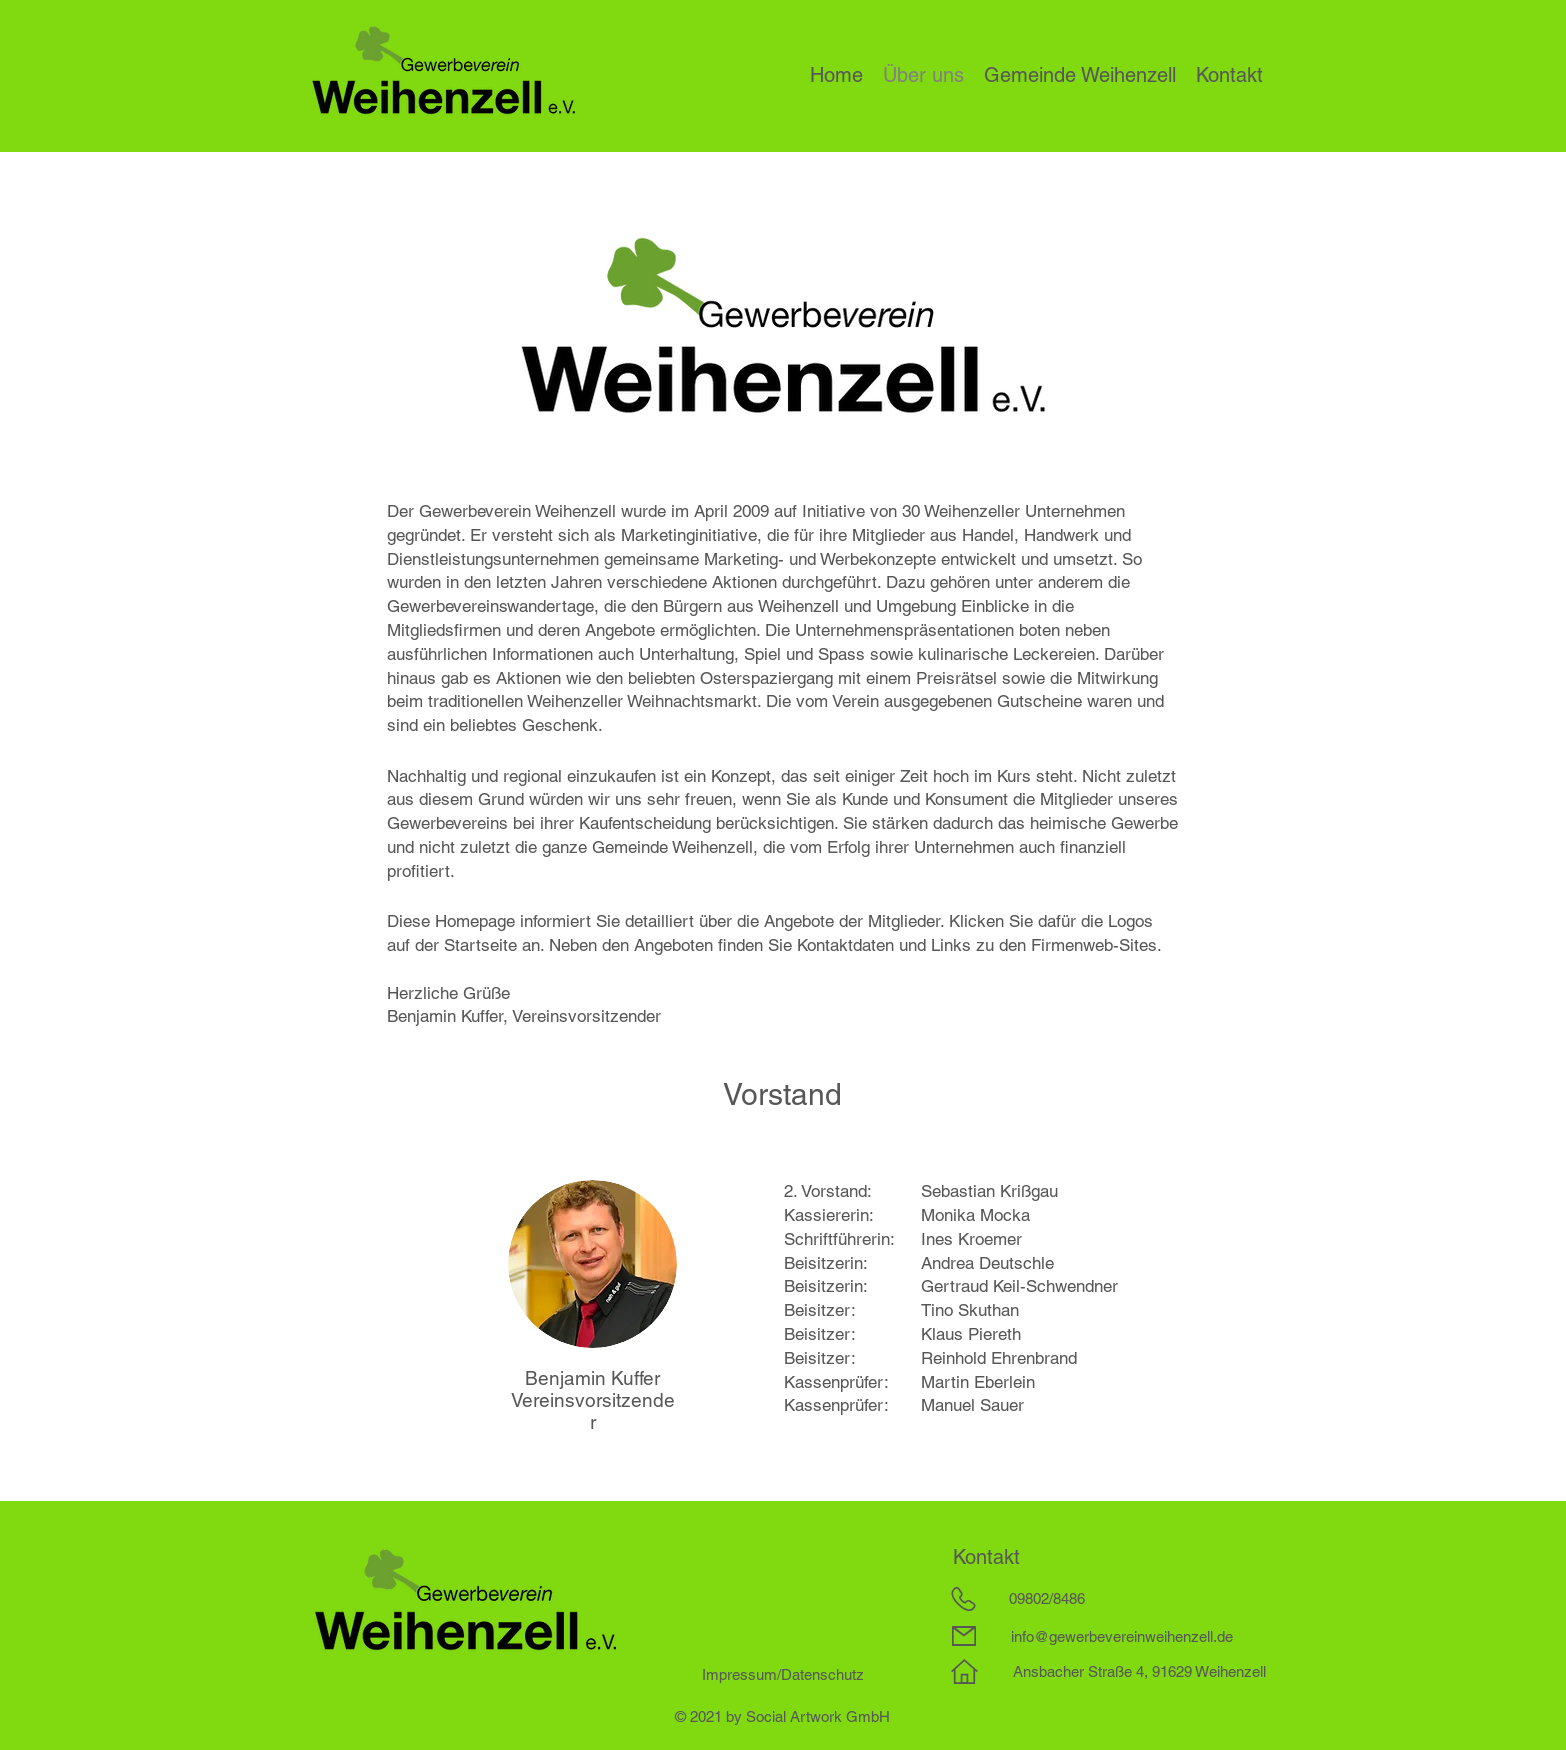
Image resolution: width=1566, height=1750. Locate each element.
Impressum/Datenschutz (783, 1674)
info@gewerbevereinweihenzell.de (1122, 1636)
